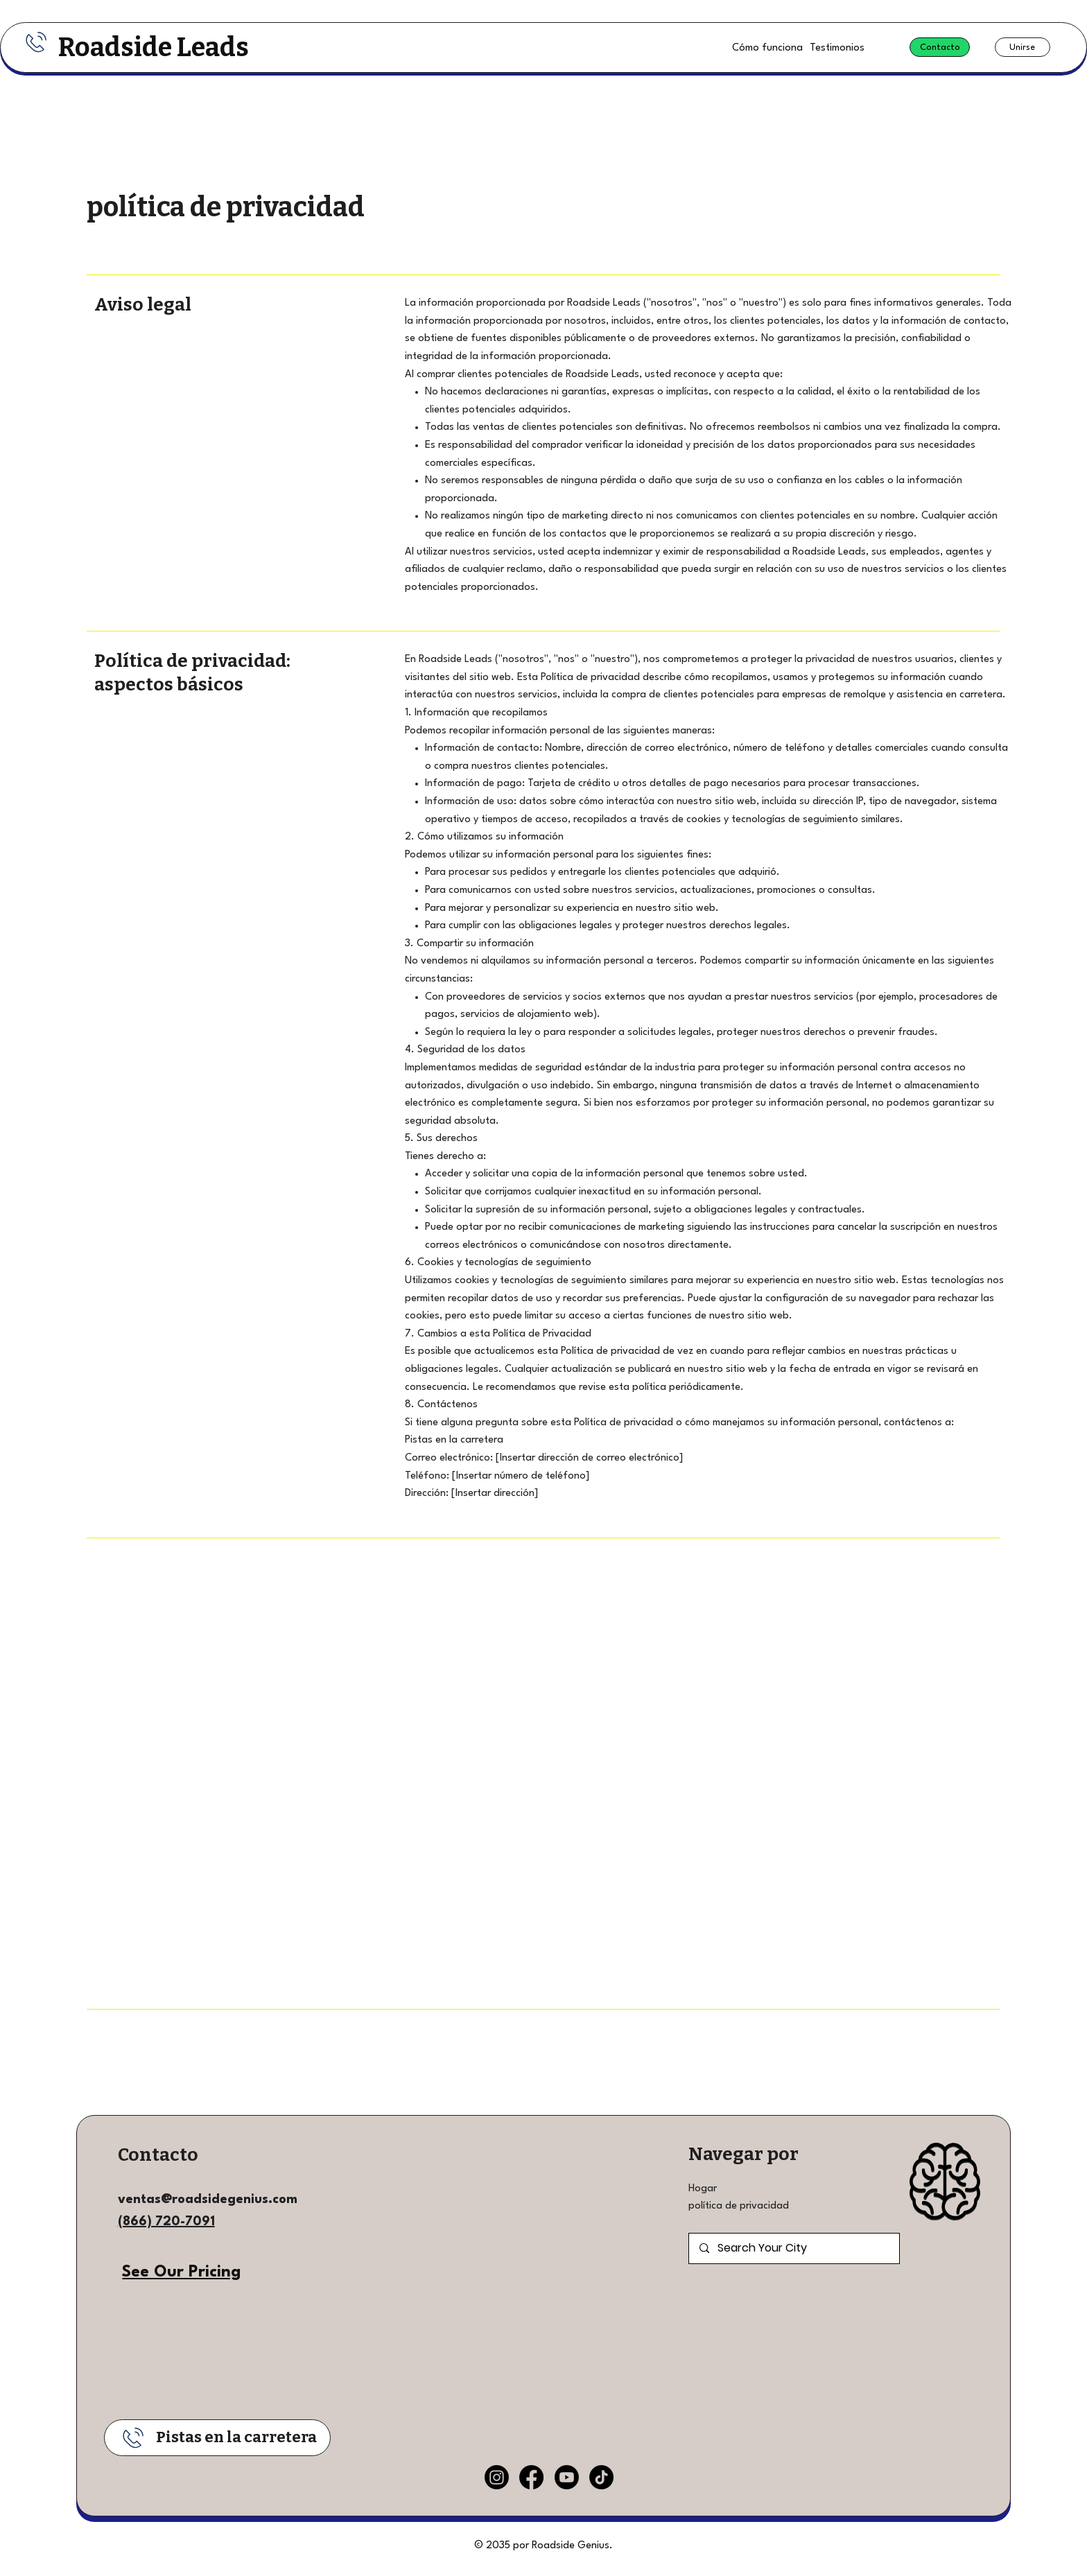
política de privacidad (738, 2206)
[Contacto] (940, 47)
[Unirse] (1022, 47)
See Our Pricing (181, 2272)
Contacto (158, 2155)
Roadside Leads (153, 47)
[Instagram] (497, 2477)
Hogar (702, 2189)
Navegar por (743, 2154)
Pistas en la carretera (236, 2437)
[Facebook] (531, 2477)
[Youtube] (567, 2477)
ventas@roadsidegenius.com (207, 2199)
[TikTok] (601, 2477)
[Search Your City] (794, 2248)
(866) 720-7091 (166, 2222)
